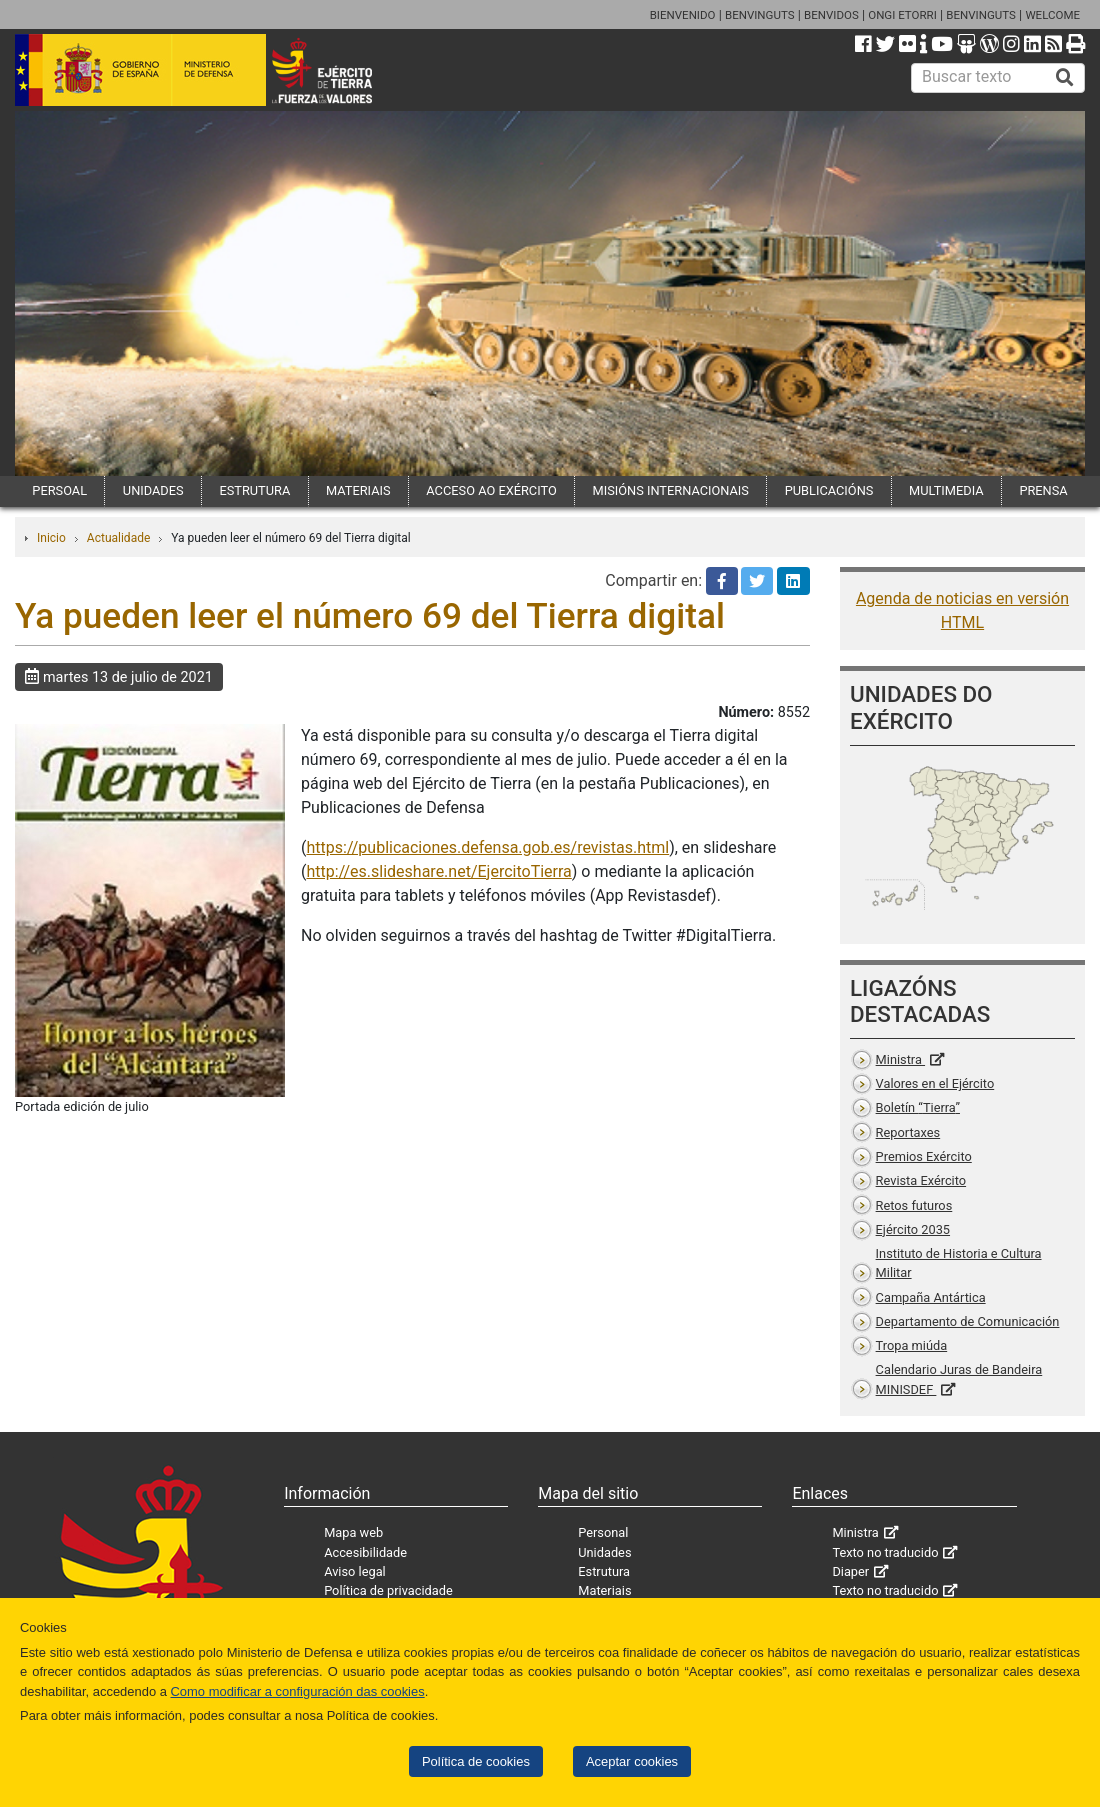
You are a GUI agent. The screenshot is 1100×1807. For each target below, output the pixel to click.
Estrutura (604, 1571)
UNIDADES (153, 490)
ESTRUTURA (254, 490)
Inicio (51, 538)
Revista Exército (921, 1180)
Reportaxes (908, 1132)
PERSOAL (59, 490)
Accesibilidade (365, 1552)
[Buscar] (1065, 78)
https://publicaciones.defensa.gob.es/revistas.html (487, 847)
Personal (603, 1532)
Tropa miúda (912, 1345)
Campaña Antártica (931, 1297)
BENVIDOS (831, 15)
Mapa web (353, 1532)
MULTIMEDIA (946, 490)
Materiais (604, 1590)
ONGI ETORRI (902, 15)
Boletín (918, 1107)
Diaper (850, 1571)
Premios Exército (924, 1156)
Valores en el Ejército (935, 1083)
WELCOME (1052, 15)
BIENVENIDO (683, 15)
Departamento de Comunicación (968, 1321)
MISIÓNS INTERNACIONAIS (670, 490)
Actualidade (118, 538)
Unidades (604, 1552)
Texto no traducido (885, 1552)
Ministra (900, 1059)
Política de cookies (476, 1761)
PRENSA (1043, 490)
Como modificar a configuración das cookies (298, 1691)
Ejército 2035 (913, 1229)
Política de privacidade (388, 1590)
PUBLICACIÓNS (829, 490)
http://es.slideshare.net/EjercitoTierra (438, 871)
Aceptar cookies (632, 1761)
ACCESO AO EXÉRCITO (491, 490)
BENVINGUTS (760, 15)
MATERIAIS (358, 490)
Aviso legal (355, 1571)
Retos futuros (914, 1205)
